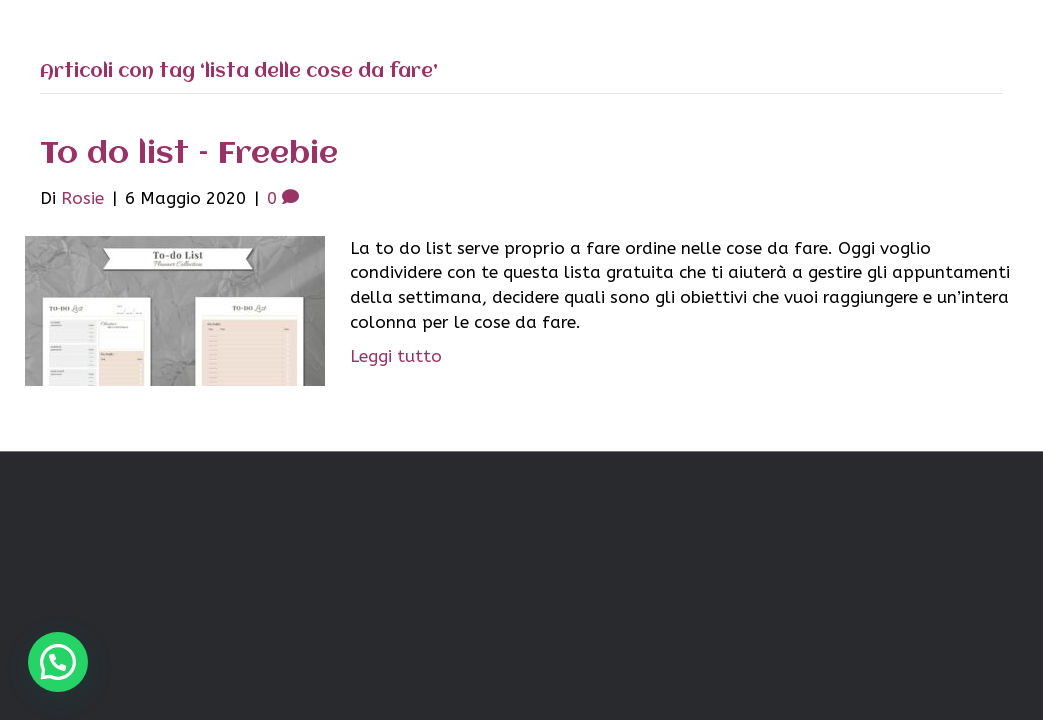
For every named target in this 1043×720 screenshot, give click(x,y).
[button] (58, 662)
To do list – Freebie (189, 154)
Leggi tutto (396, 356)
